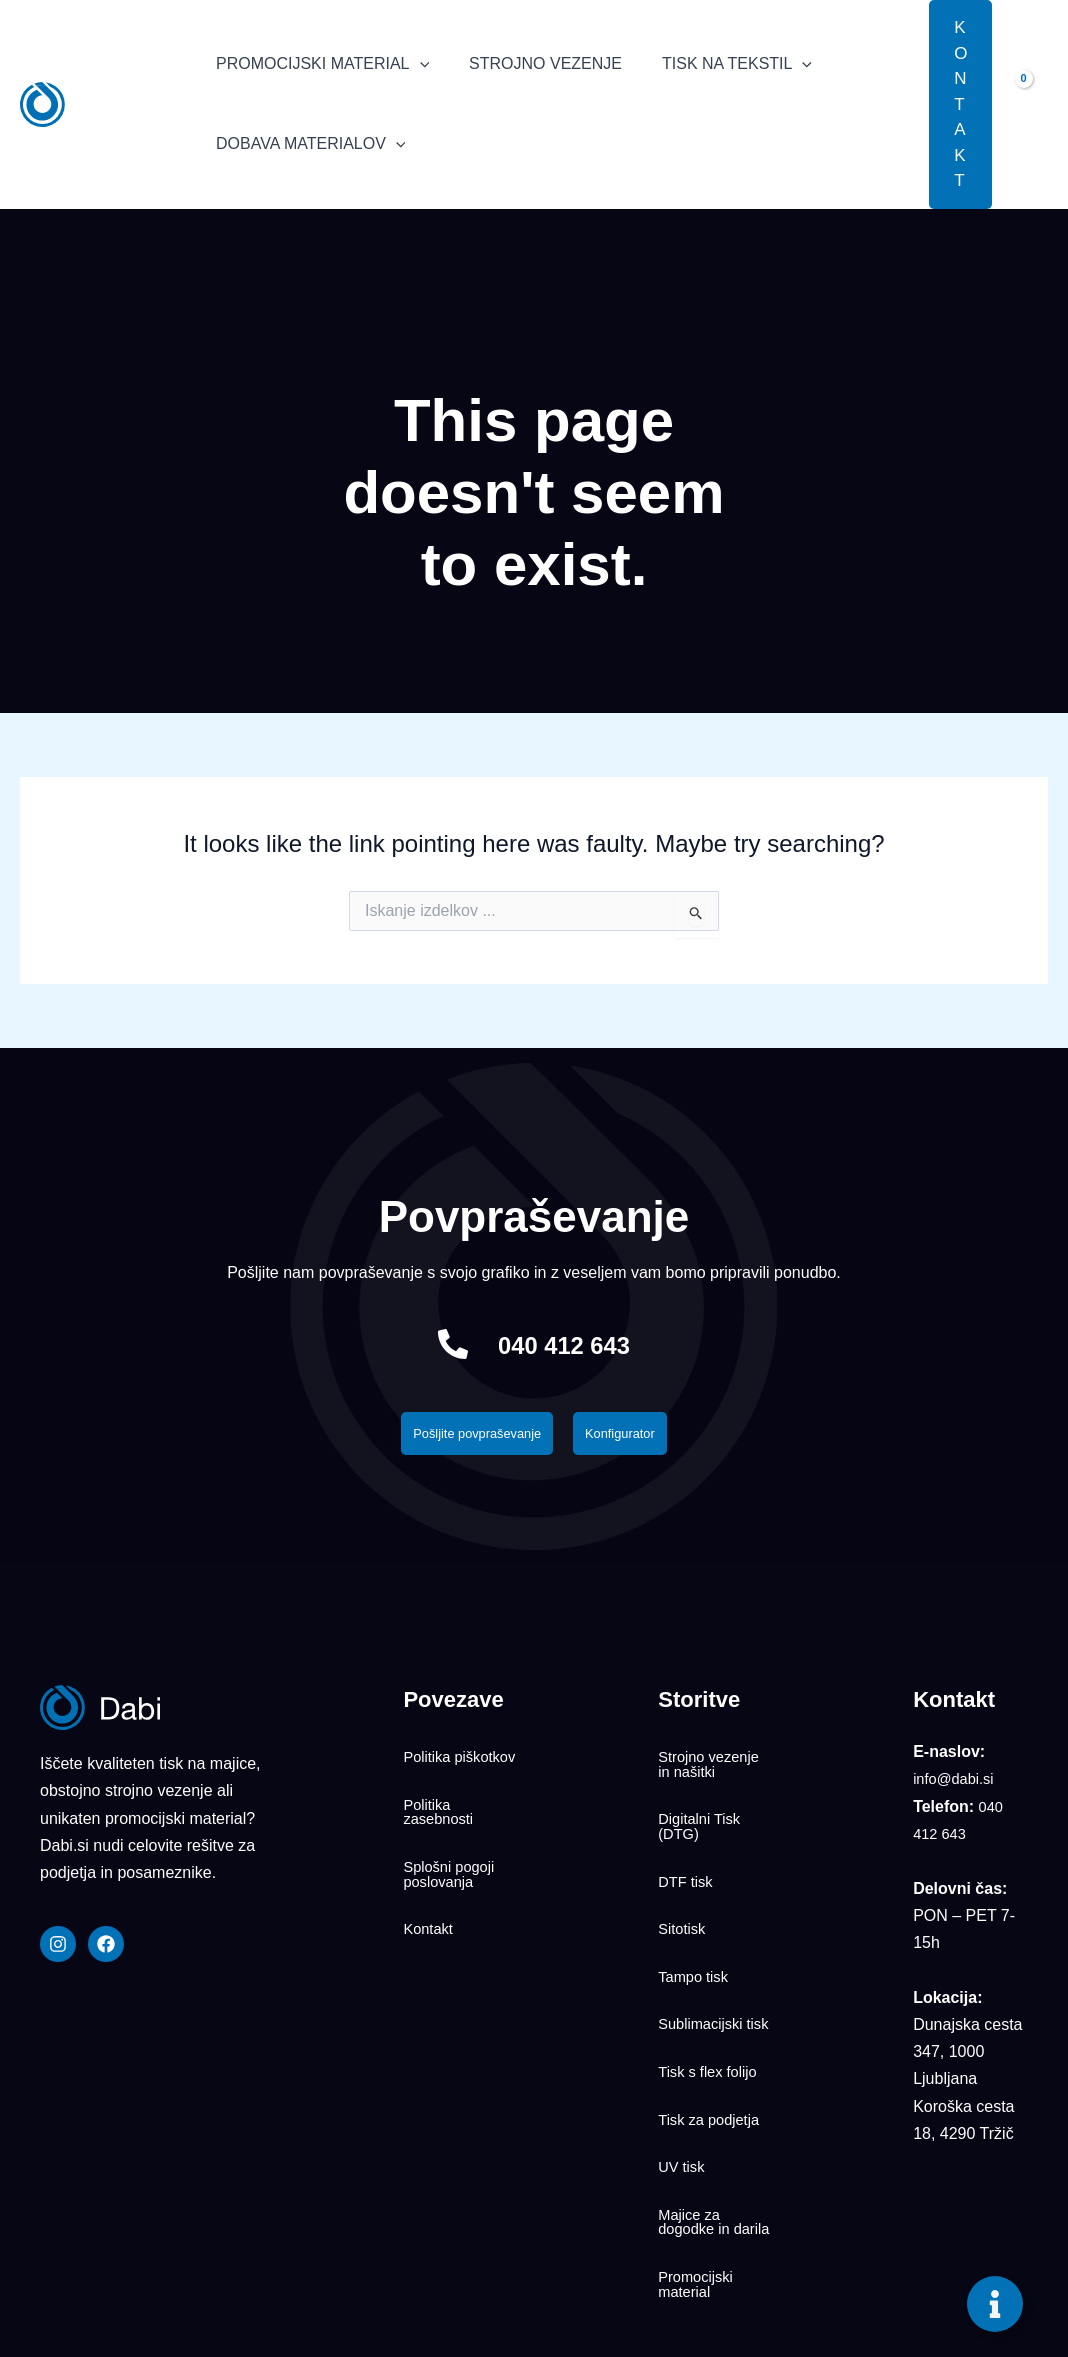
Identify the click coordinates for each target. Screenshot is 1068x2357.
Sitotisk (684, 1887)
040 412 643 (564, 1343)
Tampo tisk (696, 1920)
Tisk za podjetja (713, 2035)
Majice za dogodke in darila (697, 2117)
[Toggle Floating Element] (995, 2304)
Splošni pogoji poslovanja (453, 1862)
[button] (899, 104)
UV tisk (683, 2068)
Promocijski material (699, 2174)
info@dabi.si (957, 1784)
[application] (416, 64)
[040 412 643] (436, 1344)
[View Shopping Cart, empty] (1030, 104)
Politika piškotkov (436, 1764)
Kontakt (430, 1903)
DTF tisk (688, 1854)
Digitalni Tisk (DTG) (703, 1813)
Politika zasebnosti (441, 1813)
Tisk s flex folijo (712, 2002)
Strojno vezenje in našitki (713, 1764)
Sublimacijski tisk (704, 1961)
